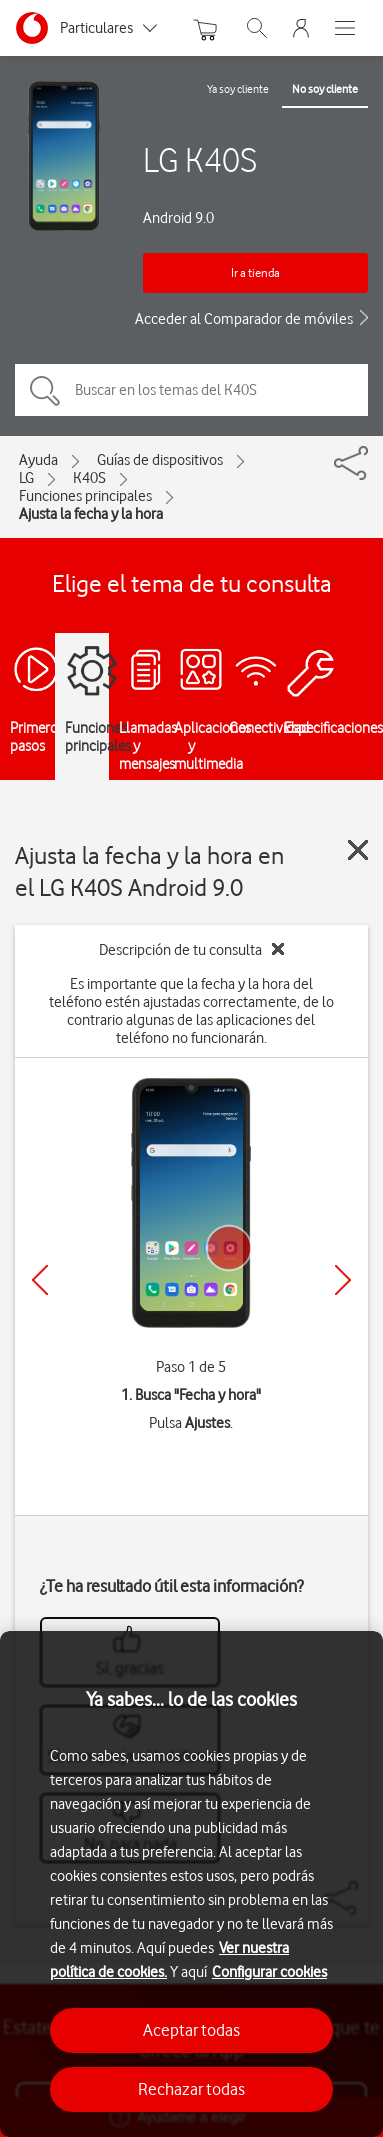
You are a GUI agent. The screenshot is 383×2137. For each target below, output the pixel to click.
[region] (191, 1884)
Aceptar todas (191, 2030)
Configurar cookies (269, 1972)
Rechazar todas (191, 2089)
